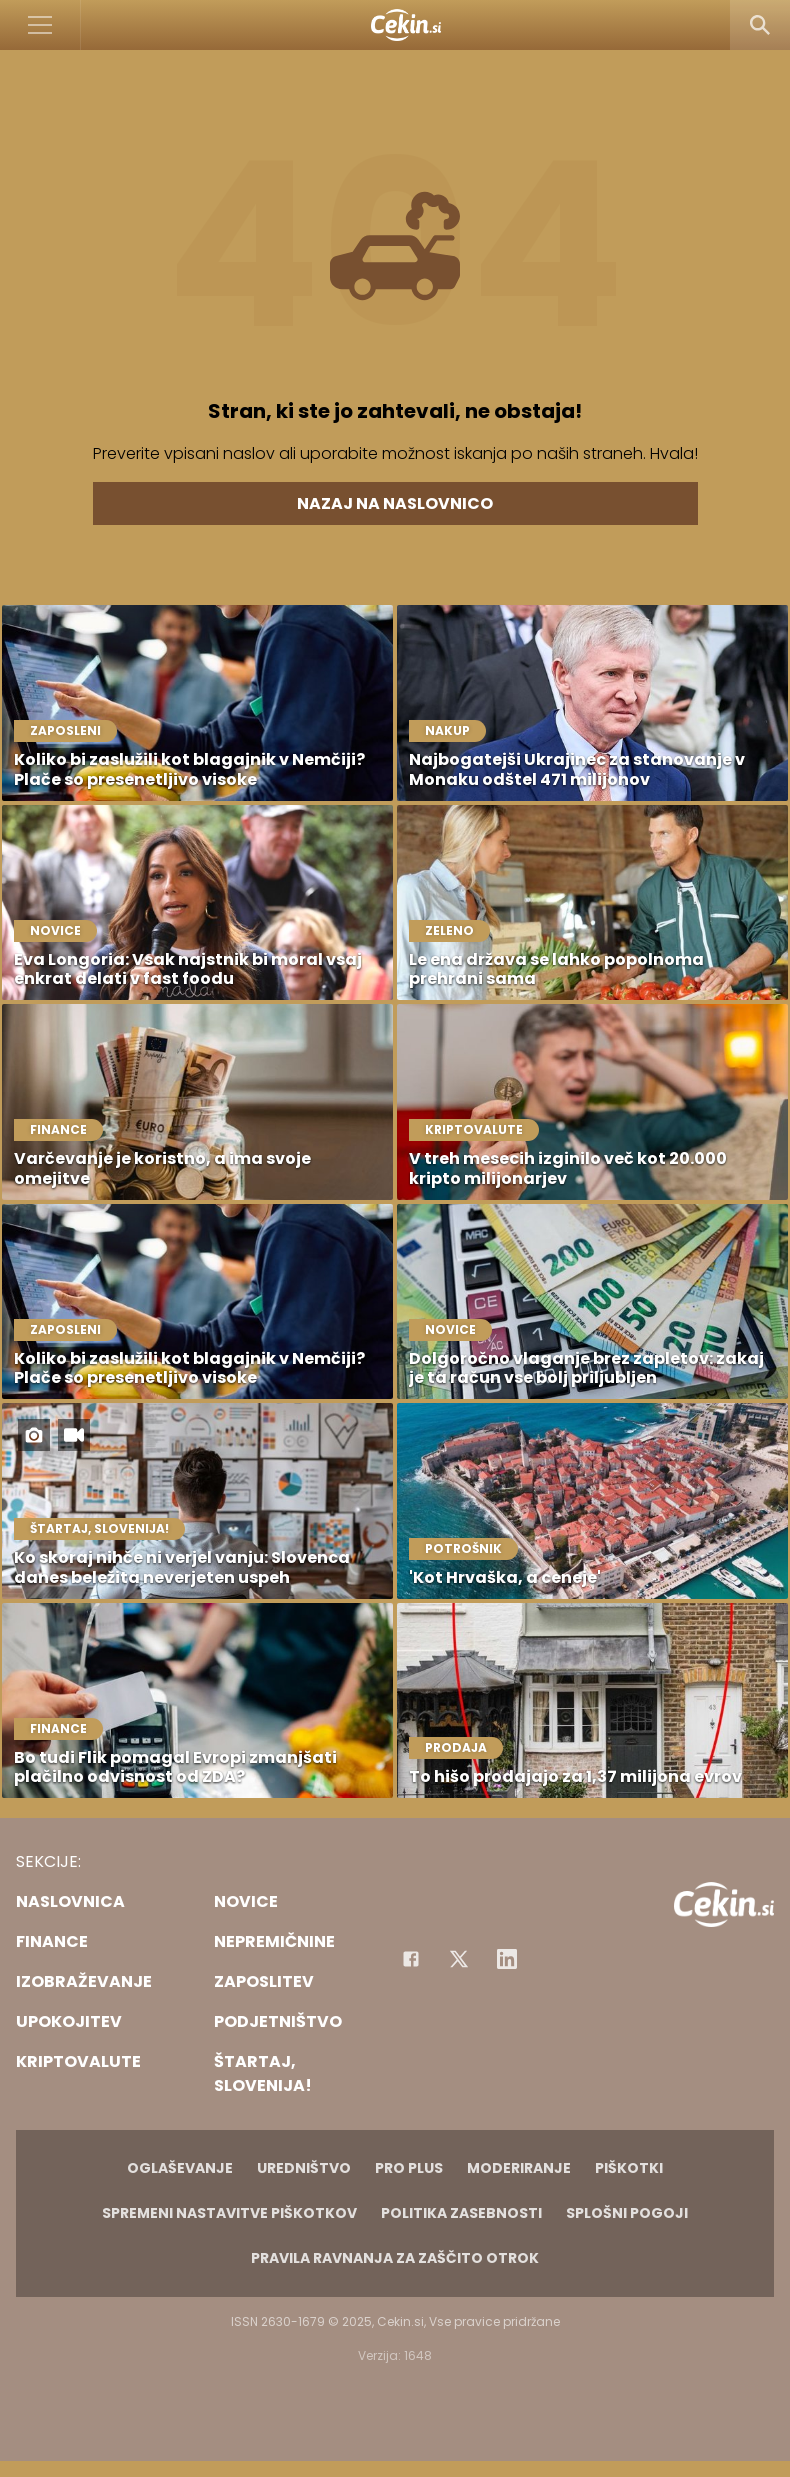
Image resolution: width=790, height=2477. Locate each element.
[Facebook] (411, 1959)
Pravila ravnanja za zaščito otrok (395, 2258)
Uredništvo (304, 2168)
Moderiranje (519, 2168)
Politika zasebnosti (461, 2213)
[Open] (40, 25)
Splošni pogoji (627, 2213)
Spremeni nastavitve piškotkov (229, 2213)
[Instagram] (507, 1959)
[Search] (760, 25)
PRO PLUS (409, 2168)
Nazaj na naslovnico (395, 503)
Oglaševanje (180, 2168)
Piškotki (629, 2168)
